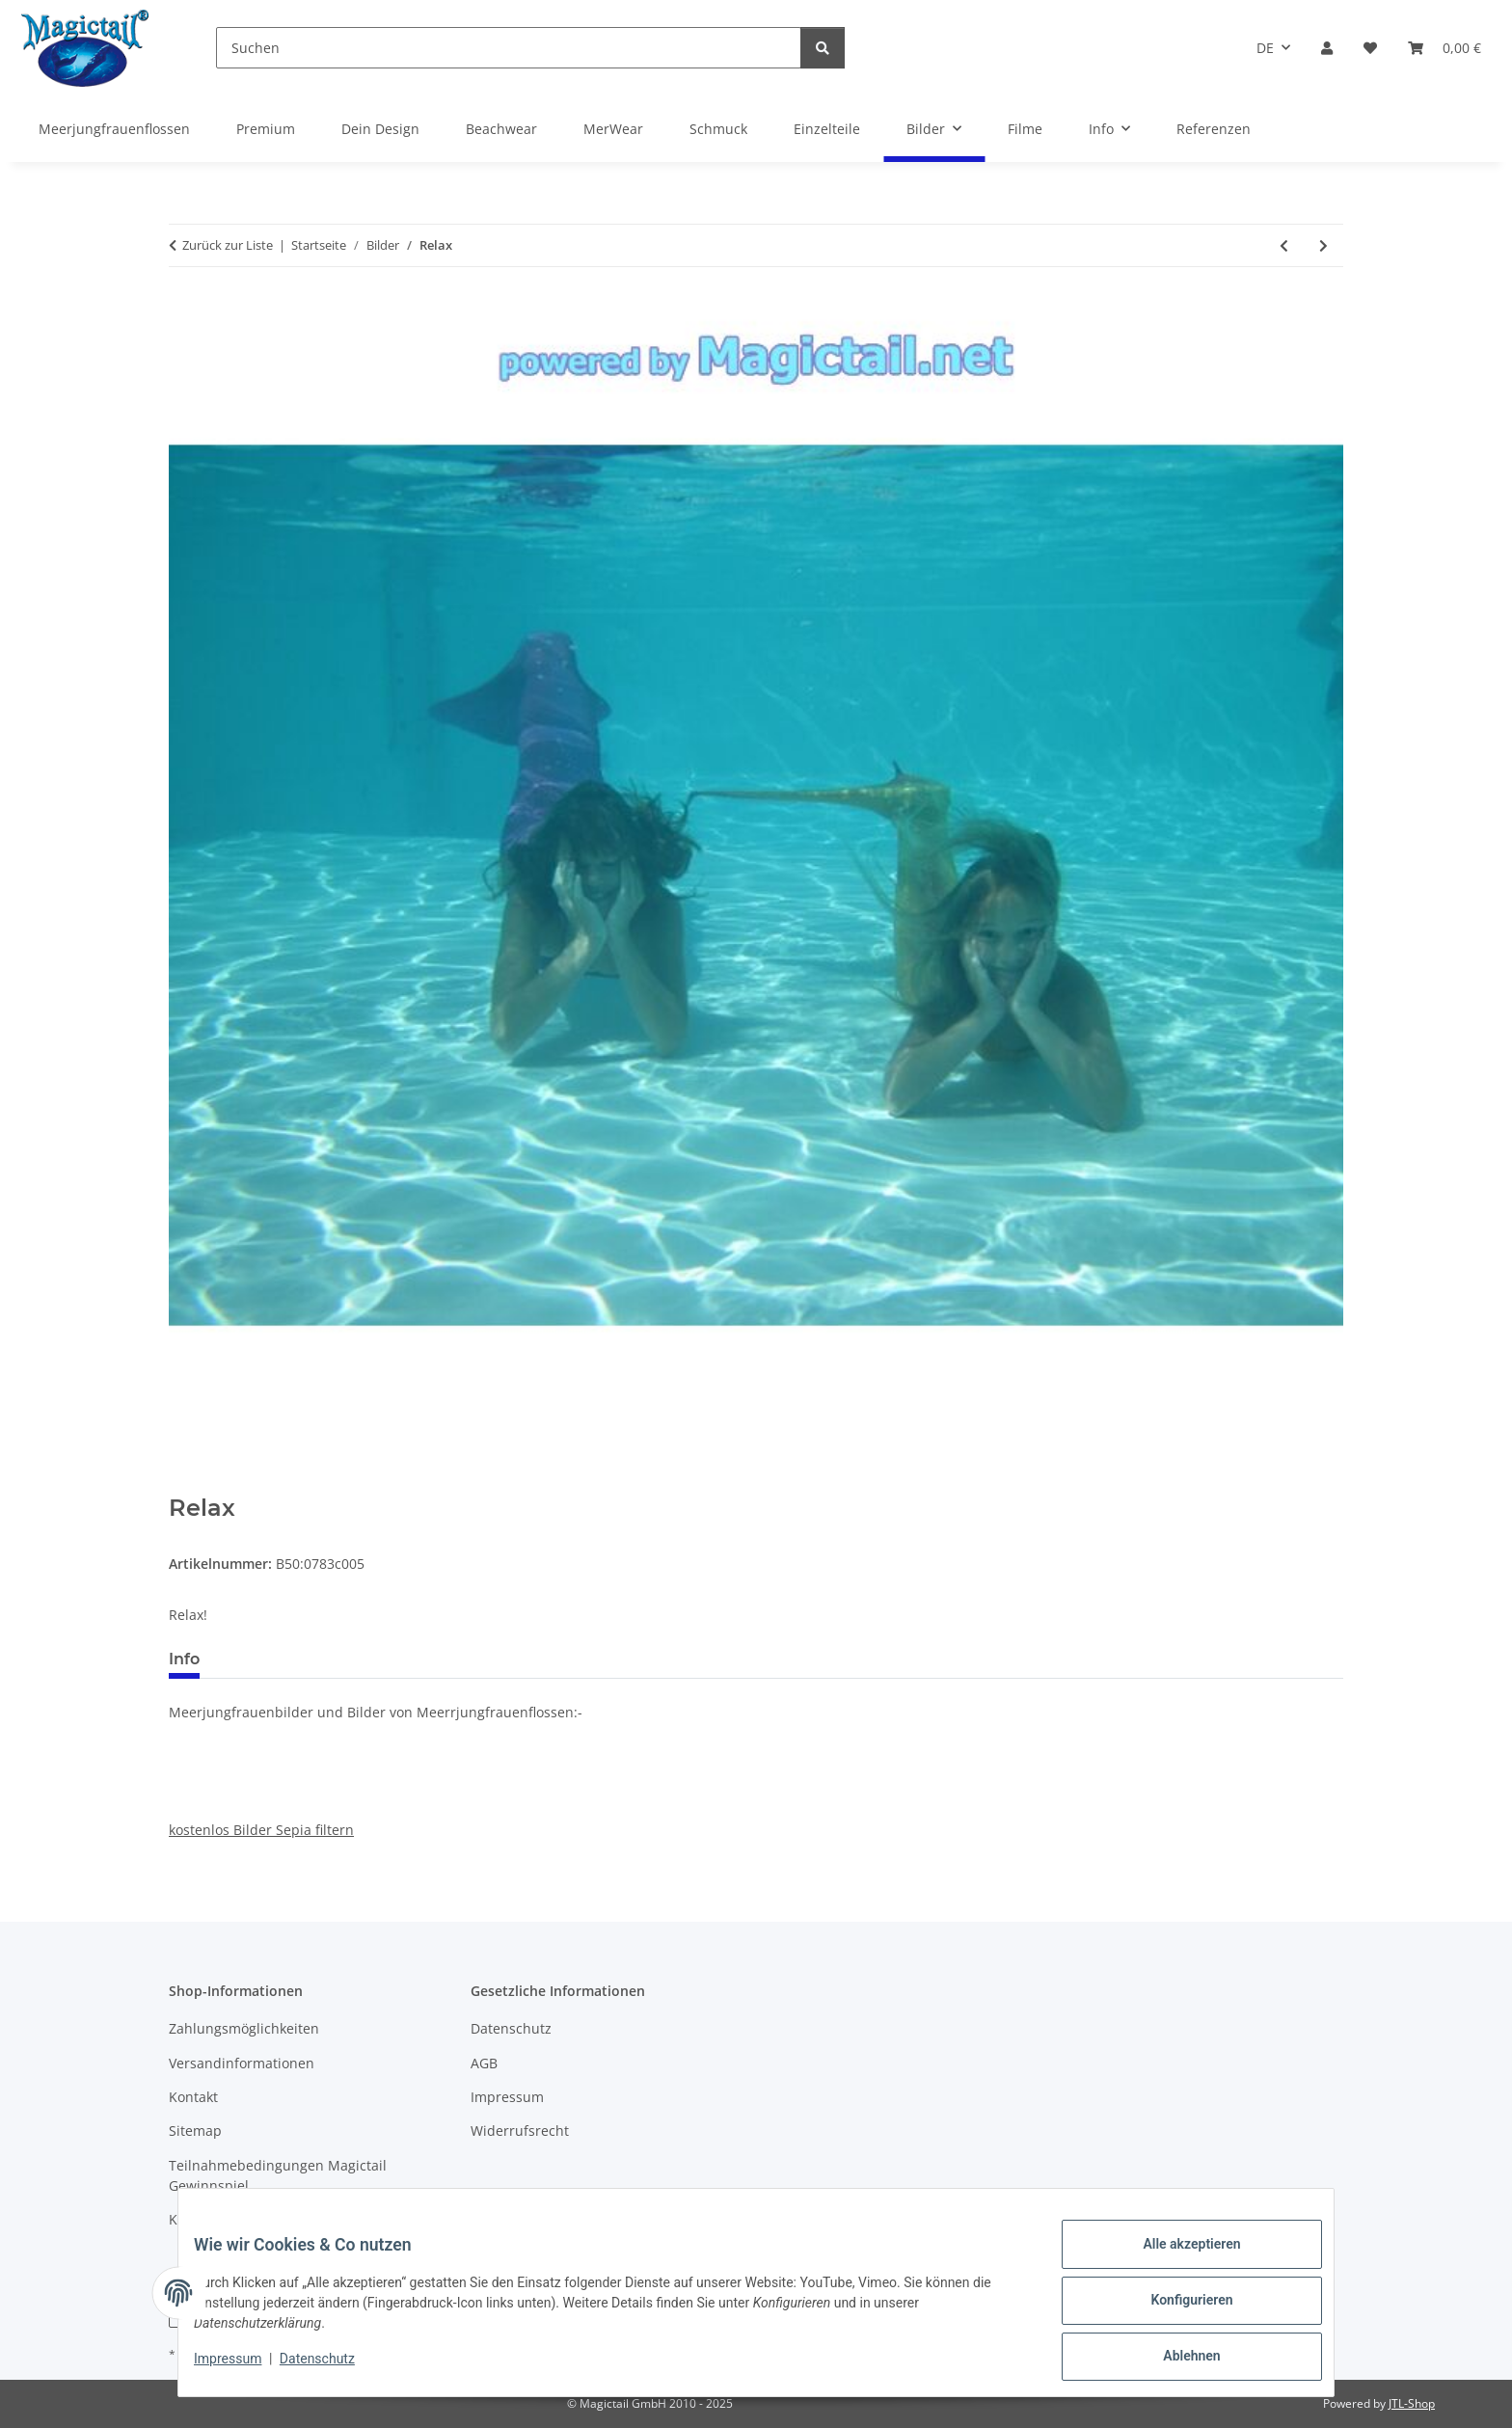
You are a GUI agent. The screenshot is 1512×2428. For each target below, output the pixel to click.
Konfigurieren (1176, 2309)
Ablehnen (1176, 2359)
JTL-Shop (1412, 2403)
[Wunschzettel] (1370, 47)
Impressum (243, 2368)
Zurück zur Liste (227, 245)
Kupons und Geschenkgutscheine (277, 2219)
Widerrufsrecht (520, 2130)
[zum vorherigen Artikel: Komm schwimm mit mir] (1284, 245)
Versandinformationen (241, 2063)
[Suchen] (508, 47)
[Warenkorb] (1444, 47)
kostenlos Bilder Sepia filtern (261, 1830)
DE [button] (1265, 48)
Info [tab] (184, 1659)
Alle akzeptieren (1176, 2259)
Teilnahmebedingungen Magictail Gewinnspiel (278, 2175)
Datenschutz (332, 2368)
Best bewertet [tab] (287, 1659)
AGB (484, 2063)
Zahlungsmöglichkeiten (244, 2028)
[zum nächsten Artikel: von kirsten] (1323, 245)
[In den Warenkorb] (184, 1484)
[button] (1327, 47)
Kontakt (193, 2097)
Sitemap (195, 2130)
